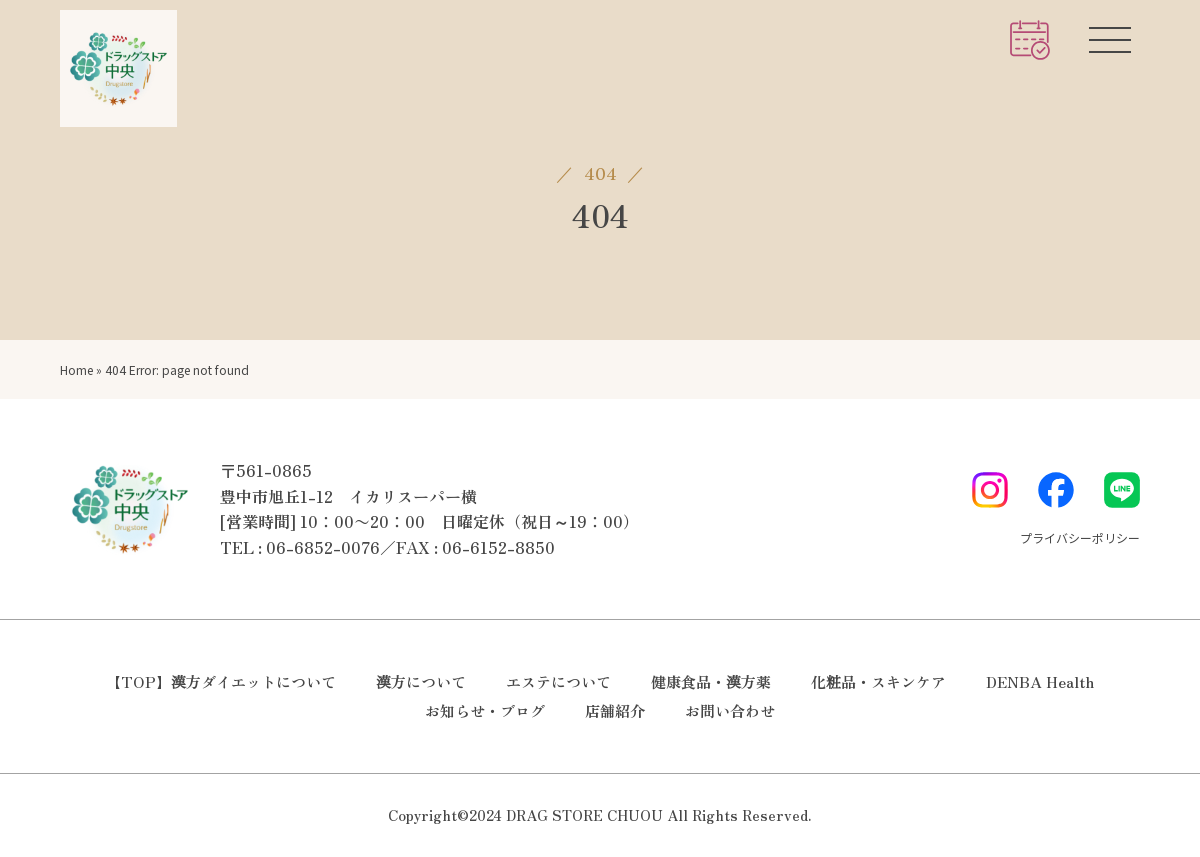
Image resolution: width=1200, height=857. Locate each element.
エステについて (558, 681)
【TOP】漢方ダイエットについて (221, 681)
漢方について (421, 681)
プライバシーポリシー (1080, 537)
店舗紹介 (615, 710)
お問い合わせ (730, 710)
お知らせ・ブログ (485, 710)
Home (76, 369)
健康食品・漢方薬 (711, 681)
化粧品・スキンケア (878, 681)
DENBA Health (1040, 681)
